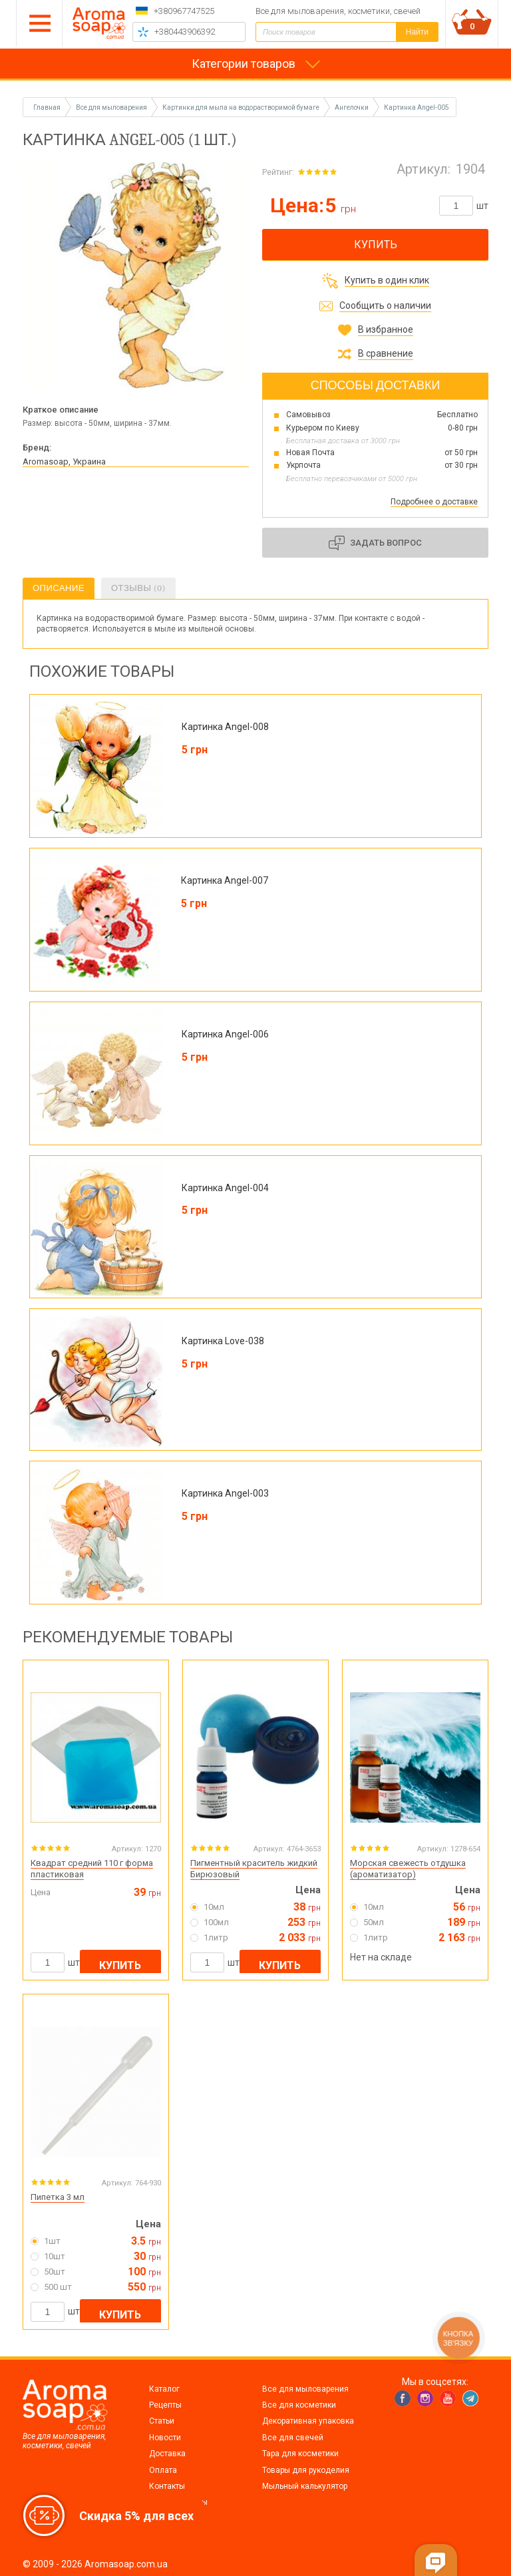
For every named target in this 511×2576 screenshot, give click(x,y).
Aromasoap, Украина (64, 461)
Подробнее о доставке (434, 501)
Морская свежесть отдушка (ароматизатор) (408, 1868)
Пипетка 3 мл (58, 2197)
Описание (59, 588)
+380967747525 (184, 11)
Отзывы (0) (138, 588)
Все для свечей (292, 2437)
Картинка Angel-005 (416, 107)
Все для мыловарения (305, 2389)
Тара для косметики (300, 2453)
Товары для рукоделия (305, 2470)
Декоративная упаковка (308, 2421)
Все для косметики (299, 2405)
